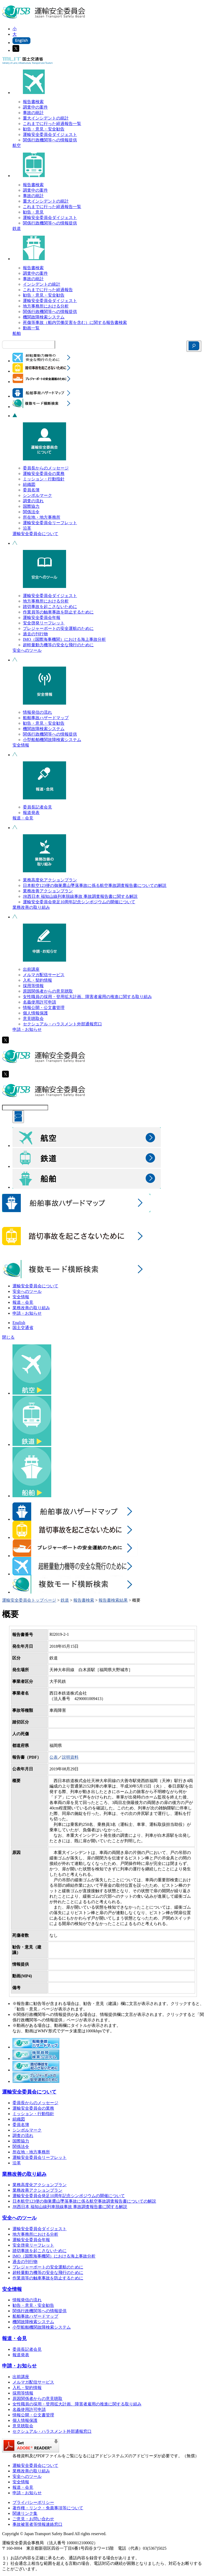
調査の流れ (33, 501)
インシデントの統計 (41, 284)
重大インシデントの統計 (46, 118)
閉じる (8, 1337)
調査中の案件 (35, 107)
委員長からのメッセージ (46, 468)
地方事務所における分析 (46, 306)
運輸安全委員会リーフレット (50, 523)
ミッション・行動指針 (44, 479)
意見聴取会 (33, 1018)
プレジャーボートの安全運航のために (58, 628)
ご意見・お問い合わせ (33, 2519)
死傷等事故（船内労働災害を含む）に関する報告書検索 (75, 322)
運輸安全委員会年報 (41, 617)
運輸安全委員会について (35, 533)
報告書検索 (33, 101)
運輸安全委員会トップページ (29, 1600)
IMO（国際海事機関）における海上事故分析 (64, 639)
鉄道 (16, 228)
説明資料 (70, 1757)
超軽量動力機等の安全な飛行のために (58, 645)
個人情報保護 (35, 1013)
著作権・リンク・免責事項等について (47, 2508)
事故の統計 (33, 112)
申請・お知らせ (27, 1029)
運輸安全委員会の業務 (44, 473)
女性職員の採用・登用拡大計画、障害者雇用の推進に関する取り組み (87, 996)
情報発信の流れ (37, 712)
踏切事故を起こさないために (50, 606)
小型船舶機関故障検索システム (52, 739)
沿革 (27, 528)
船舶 (16, 333)
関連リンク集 (24, 2513)
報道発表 (31, 812)
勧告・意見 (33, 212)
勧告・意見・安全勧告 (44, 129)
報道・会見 (22, 818)
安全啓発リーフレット (44, 623)
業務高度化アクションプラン (50, 880)
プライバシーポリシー (33, 2502)
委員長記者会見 (37, 807)
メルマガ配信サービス (44, 975)
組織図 (29, 484)
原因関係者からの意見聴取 (48, 991)
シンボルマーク (37, 495)
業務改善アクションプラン (48, 891)
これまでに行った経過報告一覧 (52, 123)
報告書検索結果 (113, 1600)
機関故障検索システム (44, 317)
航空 (16, 145)
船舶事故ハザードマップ (46, 718)
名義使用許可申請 (39, 1002)
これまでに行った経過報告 (48, 289)
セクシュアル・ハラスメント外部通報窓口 (62, 1024)
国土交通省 (22, 1327)
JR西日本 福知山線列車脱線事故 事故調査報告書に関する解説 (80, 896)
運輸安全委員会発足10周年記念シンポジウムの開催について (79, 902)
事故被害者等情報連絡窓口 (37, 2524)
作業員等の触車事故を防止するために (58, 612)
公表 (53, 1757)
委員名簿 (31, 490)
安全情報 (20, 745)
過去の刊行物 (35, 634)
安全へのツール (27, 650)
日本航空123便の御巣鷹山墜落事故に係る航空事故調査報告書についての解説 (94, 885)
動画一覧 (31, 328)
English (18, 1322)
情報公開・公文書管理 (44, 1007)
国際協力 (31, 506)
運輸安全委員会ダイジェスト (50, 134)
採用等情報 (33, 985)
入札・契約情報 (37, 980)
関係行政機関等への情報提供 (50, 140)
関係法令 (31, 512)
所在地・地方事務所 (41, 517)
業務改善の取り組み (31, 907)
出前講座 (31, 969)
